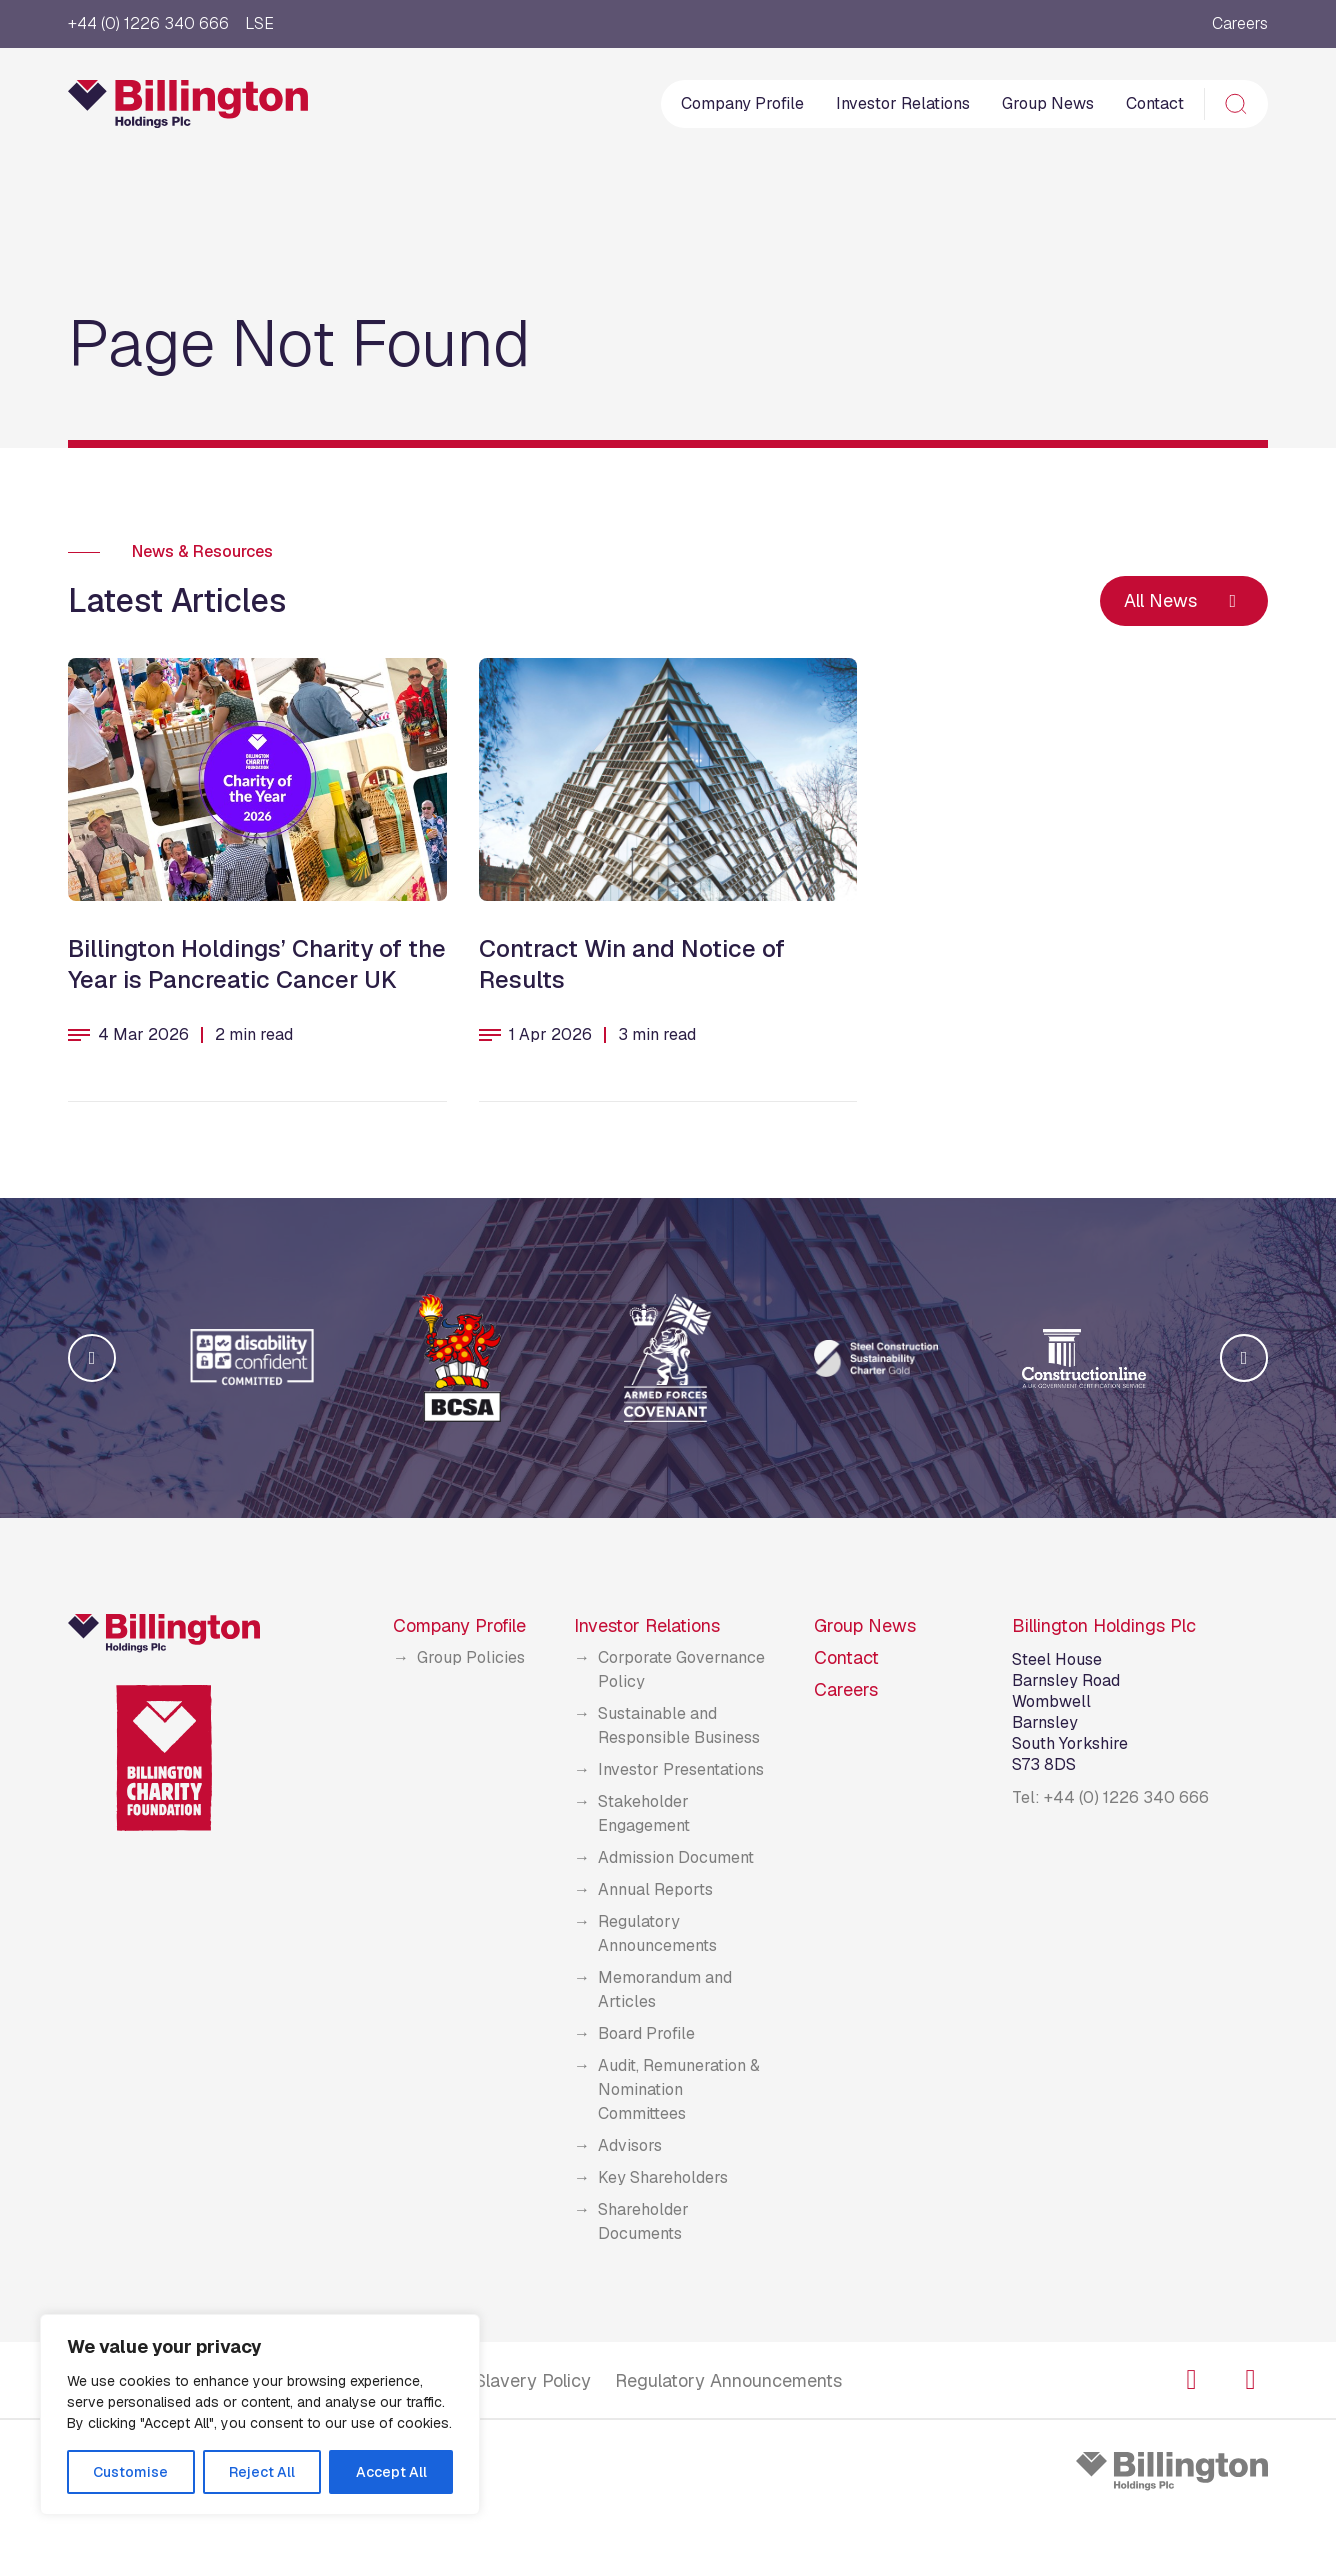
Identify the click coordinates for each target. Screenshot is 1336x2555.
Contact (1155, 103)
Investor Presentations (681, 1769)
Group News (1048, 103)
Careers (1240, 24)
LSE (259, 24)
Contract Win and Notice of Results (632, 964)
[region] (260, 2414)
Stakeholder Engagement (644, 1813)
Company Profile (742, 103)
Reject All (262, 2472)
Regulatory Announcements (657, 1933)
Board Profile (646, 2033)
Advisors (630, 2145)
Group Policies (471, 1657)
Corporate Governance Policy (681, 1669)
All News (1184, 600)
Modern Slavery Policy (499, 2380)
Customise (130, 2472)
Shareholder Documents (643, 2221)
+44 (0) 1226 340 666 (148, 24)
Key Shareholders (663, 2177)
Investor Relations (903, 103)
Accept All (391, 2472)
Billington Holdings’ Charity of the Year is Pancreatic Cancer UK (257, 964)
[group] (252, 1358)
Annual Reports (655, 1889)
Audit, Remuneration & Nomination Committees (679, 2089)
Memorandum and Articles (665, 1989)
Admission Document (676, 1857)
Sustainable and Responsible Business (679, 1725)
